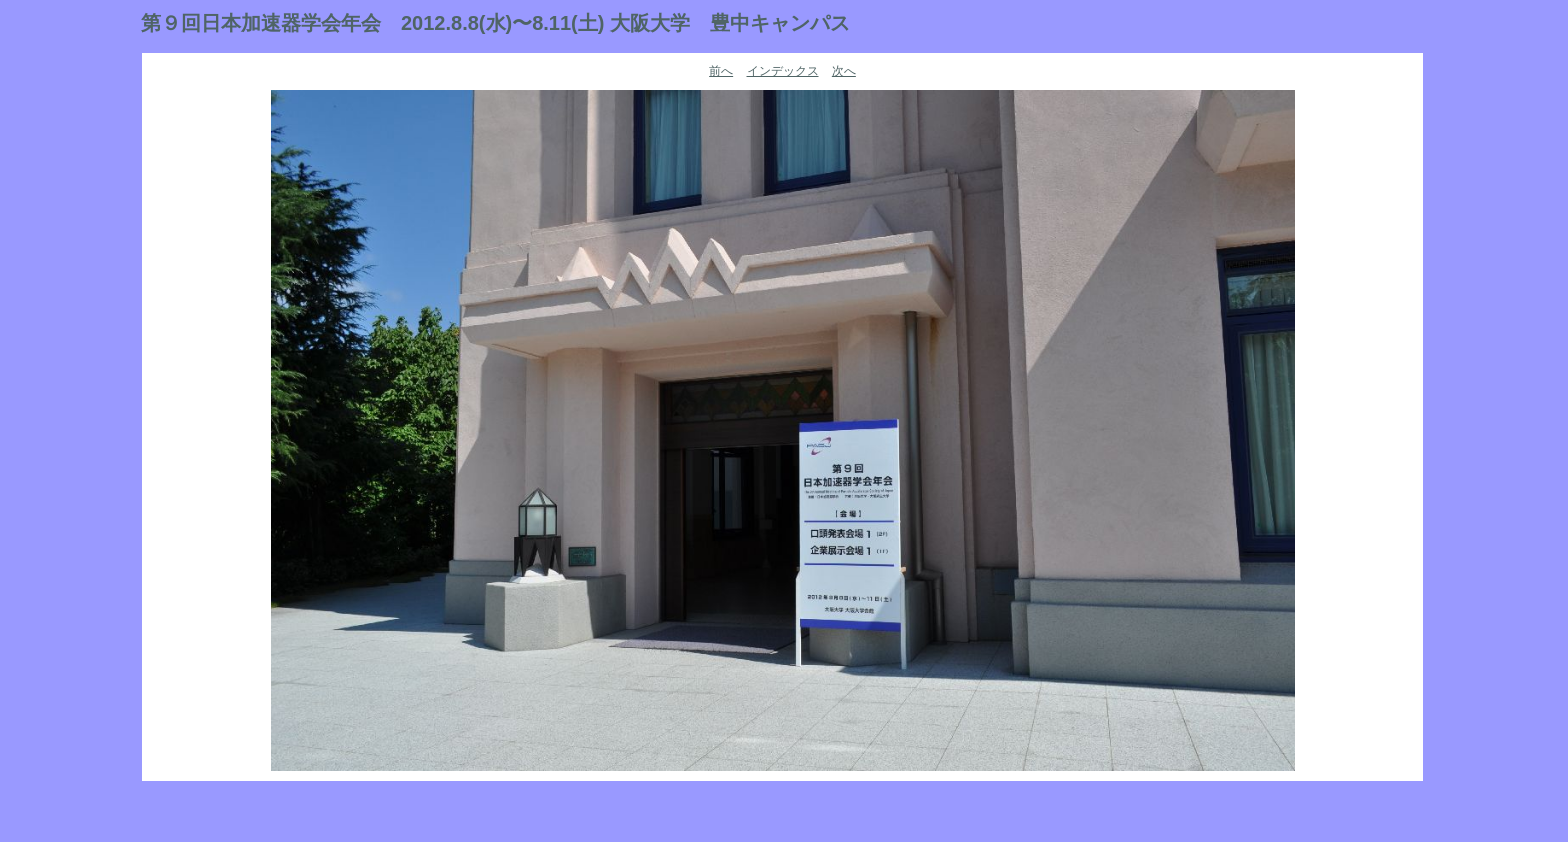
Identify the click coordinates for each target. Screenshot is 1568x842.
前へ (721, 71)
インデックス (783, 71)
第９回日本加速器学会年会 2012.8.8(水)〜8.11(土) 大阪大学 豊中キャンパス (495, 23)
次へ (844, 71)
